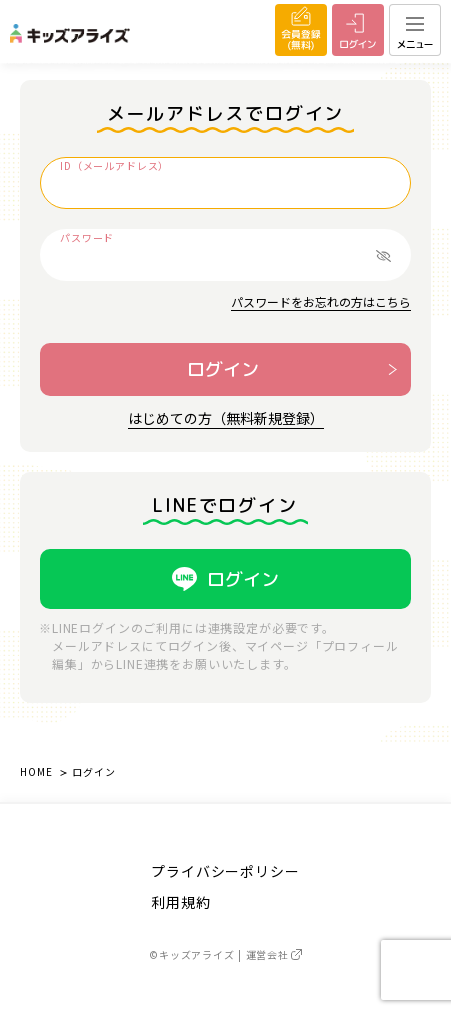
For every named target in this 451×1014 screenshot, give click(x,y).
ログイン (223, 369)
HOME (36, 771)
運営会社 (274, 954)
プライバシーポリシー (225, 871)
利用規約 (180, 902)
